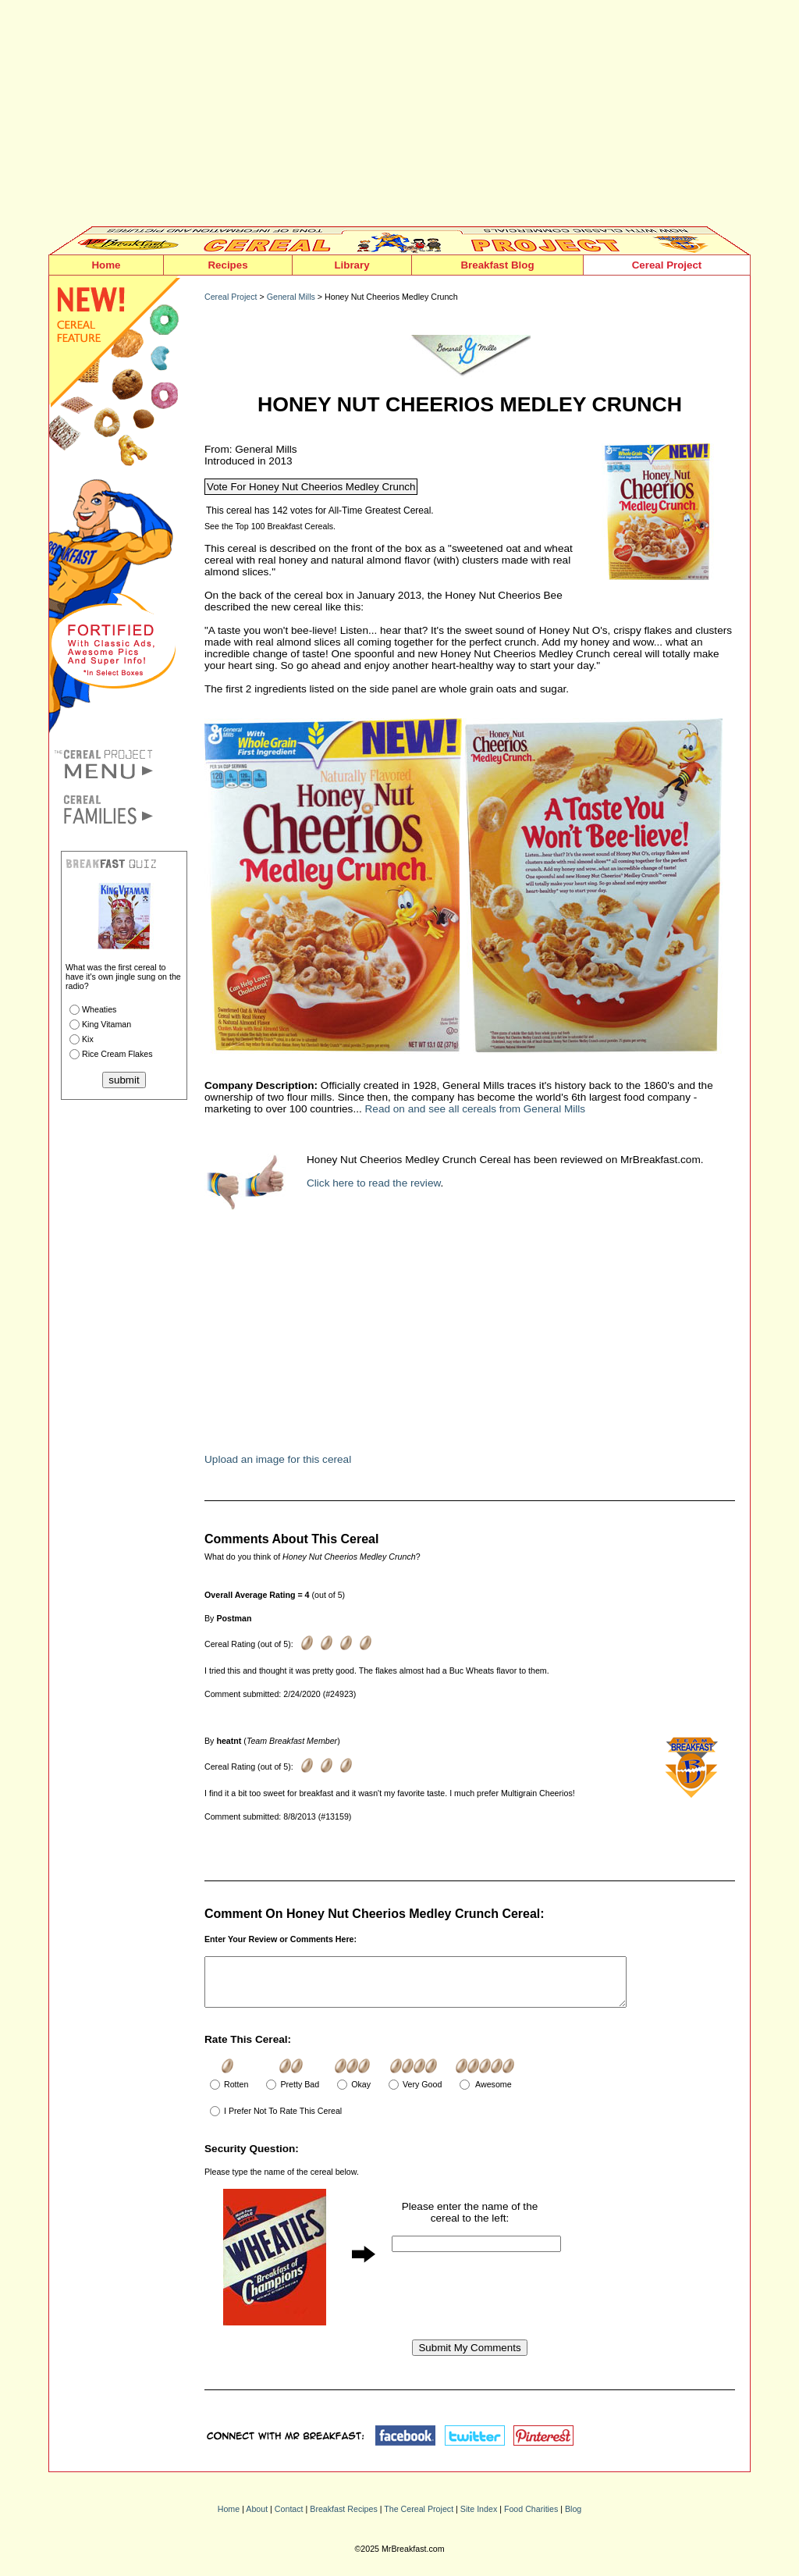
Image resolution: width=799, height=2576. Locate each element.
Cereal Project (667, 265)
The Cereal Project (418, 2518)
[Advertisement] (399, 117)
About (257, 2518)
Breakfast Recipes (343, 2518)
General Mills (291, 296)
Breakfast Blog (497, 265)
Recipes (227, 265)
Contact (289, 2518)
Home (105, 265)
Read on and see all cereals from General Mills (475, 1109)
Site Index (478, 2518)
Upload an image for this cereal (277, 1459)
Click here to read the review (374, 1183)
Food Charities (531, 2518)
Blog (573, 2518)
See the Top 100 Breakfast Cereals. (270, 526)
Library (351, 265)
